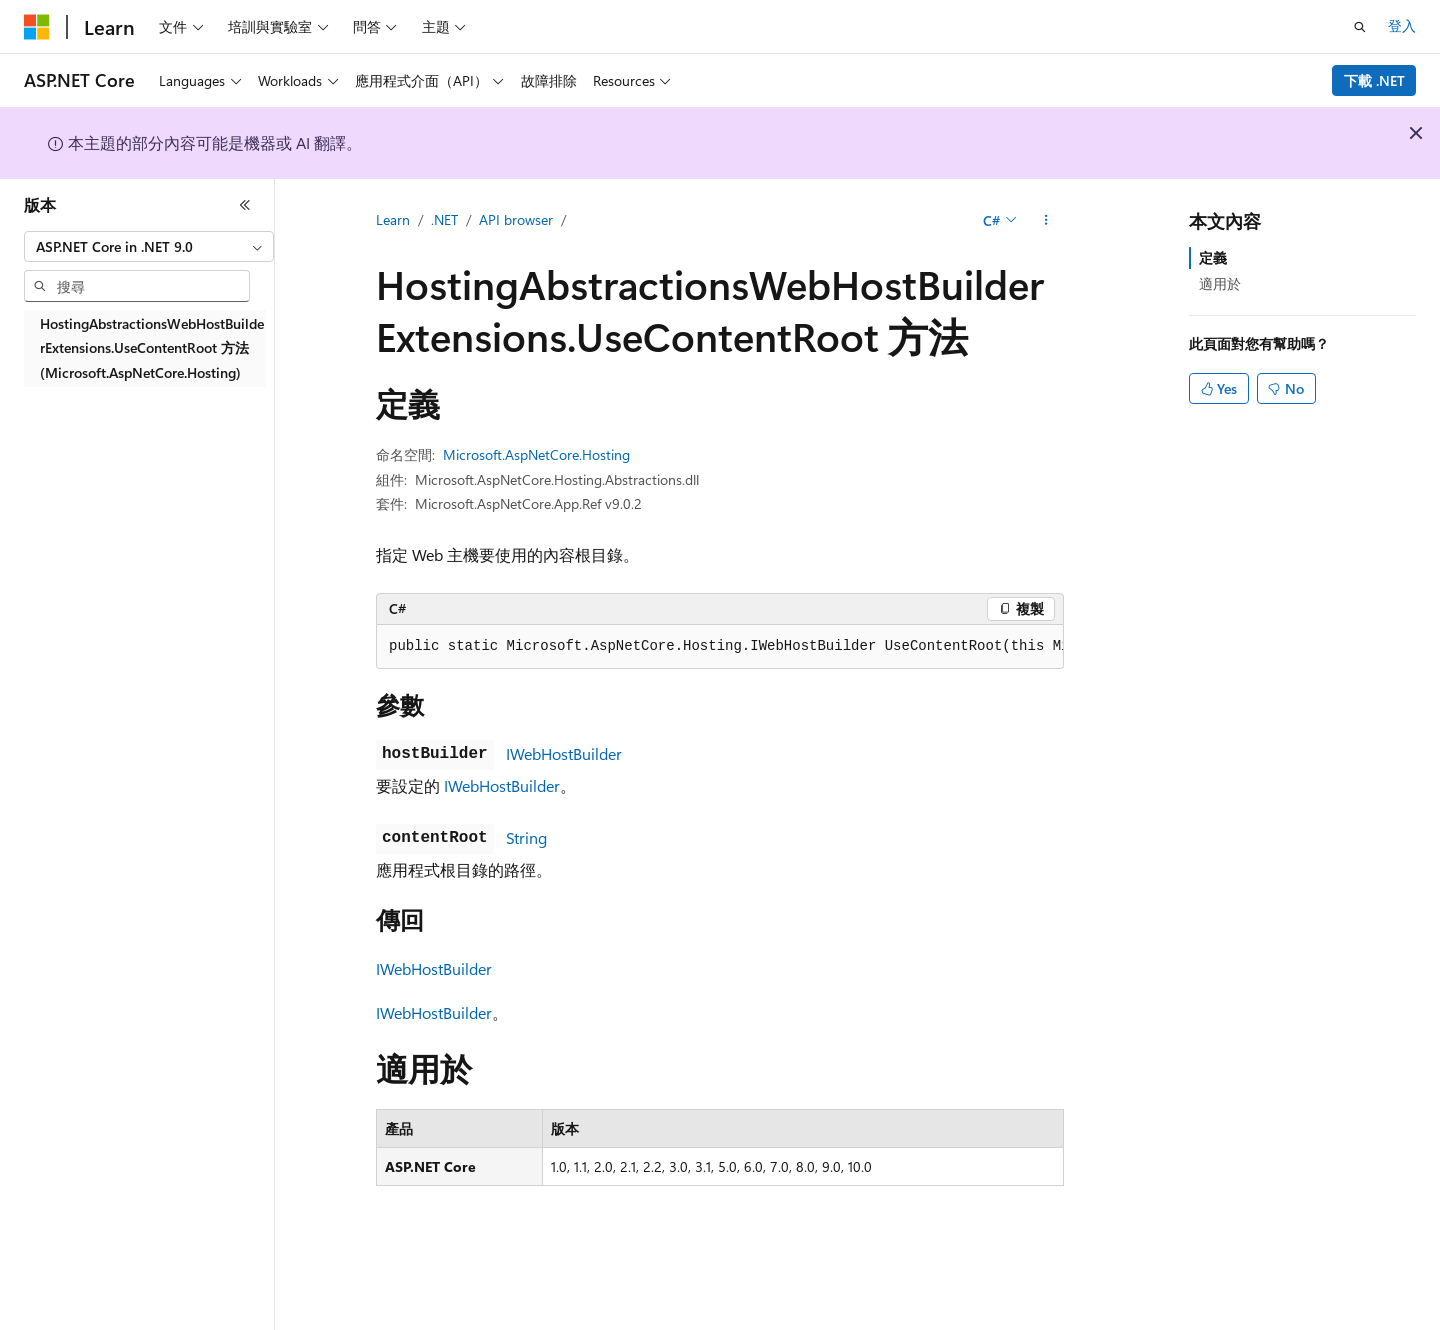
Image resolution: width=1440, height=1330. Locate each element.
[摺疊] (245, 205)
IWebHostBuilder (564, 753)
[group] (720, 647)
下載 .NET (1374, 80)
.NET (444, 219)
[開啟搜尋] (1360, 27)
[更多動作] (1046, 221)
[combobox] (149, 247)
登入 (1402, 25)
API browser (516, 219)
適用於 (1220, 283)
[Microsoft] (37, 27)
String (526, 837)
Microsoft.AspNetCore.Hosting (536, 454)
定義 (1213, 257)
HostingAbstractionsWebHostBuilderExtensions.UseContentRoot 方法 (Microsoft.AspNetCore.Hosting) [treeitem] (152, 348)
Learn (393, 219)
